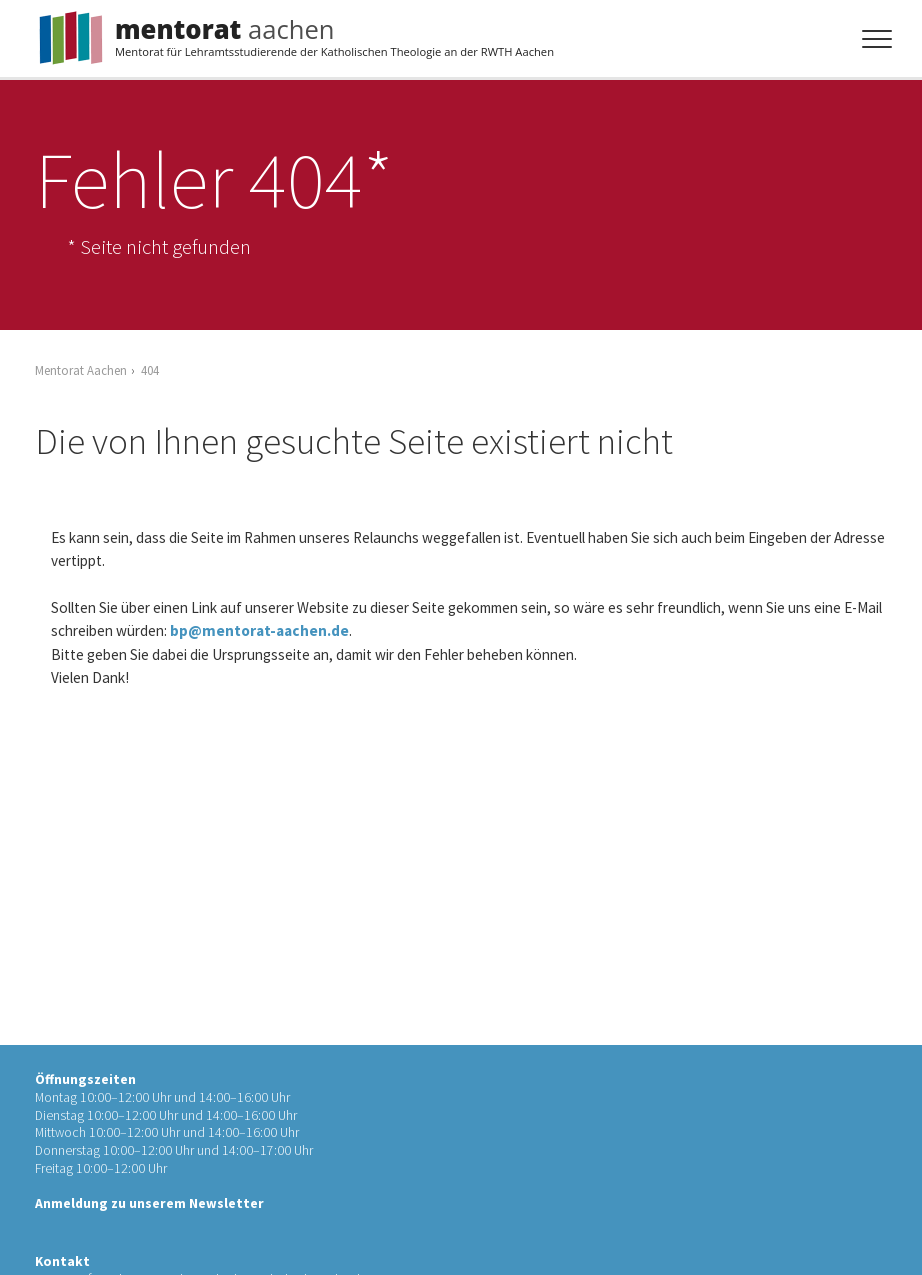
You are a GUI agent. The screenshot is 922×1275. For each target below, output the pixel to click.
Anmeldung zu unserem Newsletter (149, 1203)
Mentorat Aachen (81, 370)
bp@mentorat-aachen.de (259, 630)
